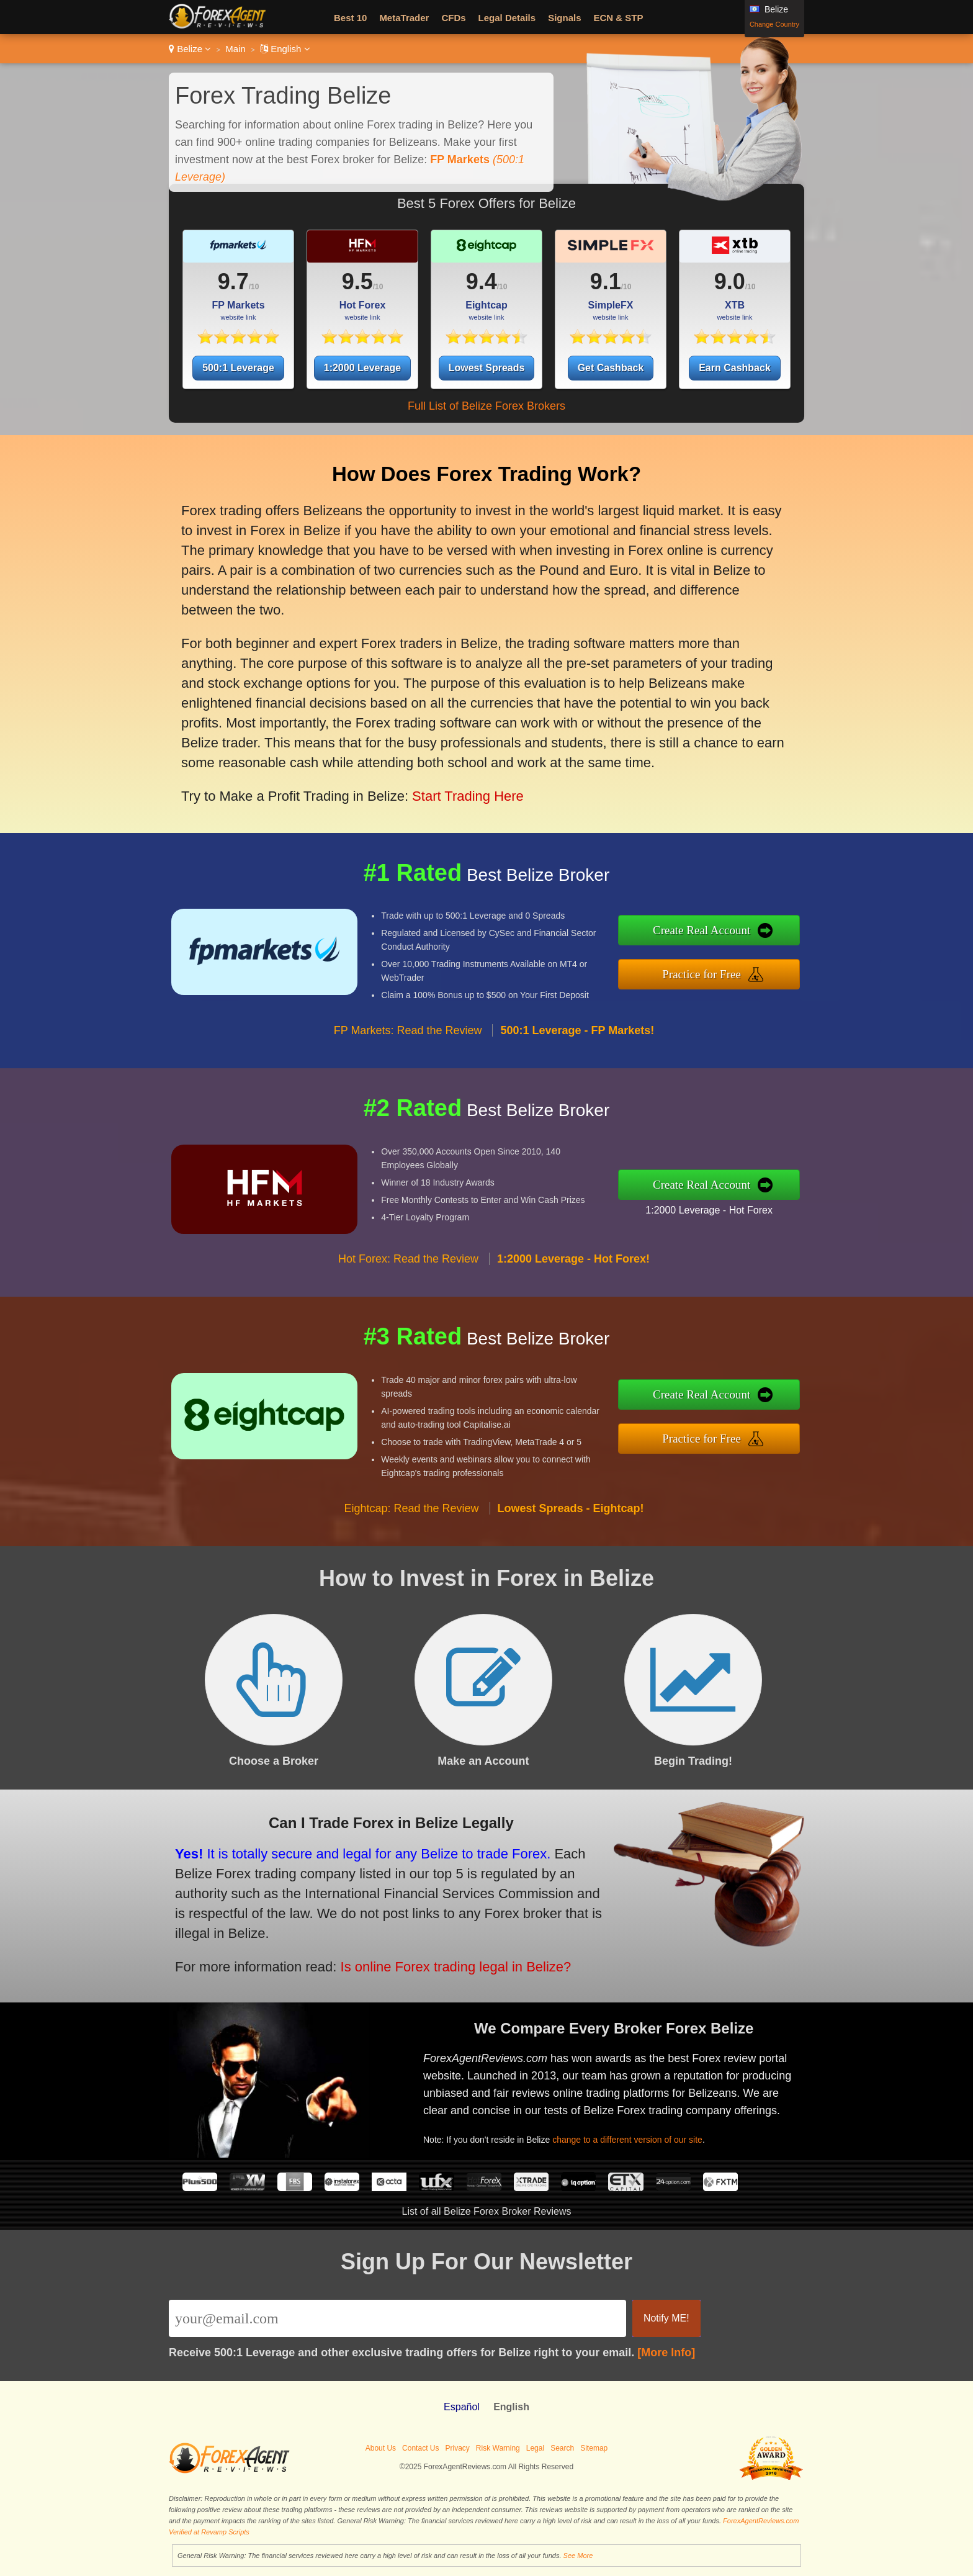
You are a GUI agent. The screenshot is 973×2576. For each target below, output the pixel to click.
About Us (380, 2448)
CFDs (453, 17)
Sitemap (594, 2448)
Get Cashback (611, 368)
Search (562, 2448)
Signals (564, 17)
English (285, 48)
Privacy (457, 2448)
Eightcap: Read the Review (411, 1520)
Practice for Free (714, 972)
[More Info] (666, 2352)
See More (578, 2555)
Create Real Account (715, 932)
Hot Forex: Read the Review (408, 1271)
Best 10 (350, 17)
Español (462, 2407)
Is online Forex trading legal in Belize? (438, 1960)
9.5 (357, 281)
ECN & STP (618, 17)
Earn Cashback (735, 368)
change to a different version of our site (638, 2135)
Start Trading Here (457, 784)
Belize (190, 48)
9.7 (233, 281)
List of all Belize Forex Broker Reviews (487, 2211)
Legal (535, 2448)
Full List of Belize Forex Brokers (486, 406)
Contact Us (420, 2448)
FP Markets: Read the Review (408, 1043)
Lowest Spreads (487, 368)
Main (235, 48)
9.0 (729, 281)
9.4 (481, 281)
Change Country (774, 24)
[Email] (397, 2318)
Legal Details (507, 17)
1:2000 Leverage (362, 368)
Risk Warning (498, 2448)
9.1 (605, 281)
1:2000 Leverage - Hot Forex (721, 1208)
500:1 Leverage (238, 368)
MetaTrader (404, 17)
